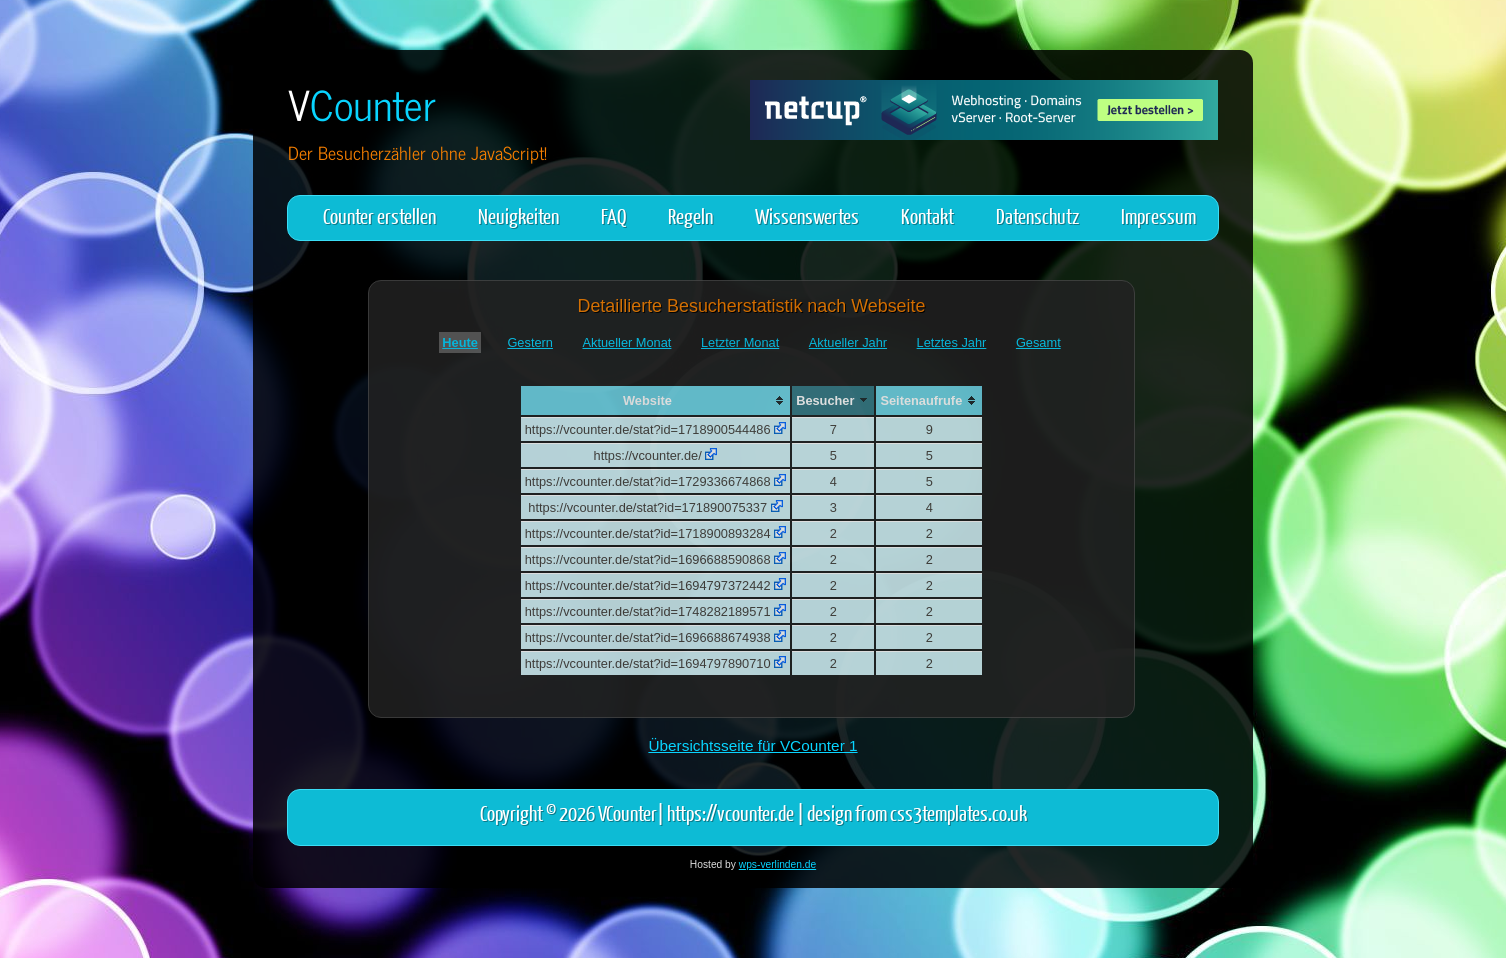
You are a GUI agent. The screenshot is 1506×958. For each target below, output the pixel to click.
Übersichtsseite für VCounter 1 (752, 745)
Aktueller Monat (627, 342)
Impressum (1158, 215)
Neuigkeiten (518, 215)
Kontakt (927, 215)
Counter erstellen (379, 215)
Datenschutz (1037, 215)
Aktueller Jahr (848, 342)
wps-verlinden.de (777, 864)
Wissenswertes (807, 215)
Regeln (690, 215)
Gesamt (1038, 342)
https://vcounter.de (730, 812)
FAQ (613, 215)
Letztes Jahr (952, 342)
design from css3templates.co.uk (917, 812)
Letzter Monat (740, 342)
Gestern (530, 342)
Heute (460, 342)
